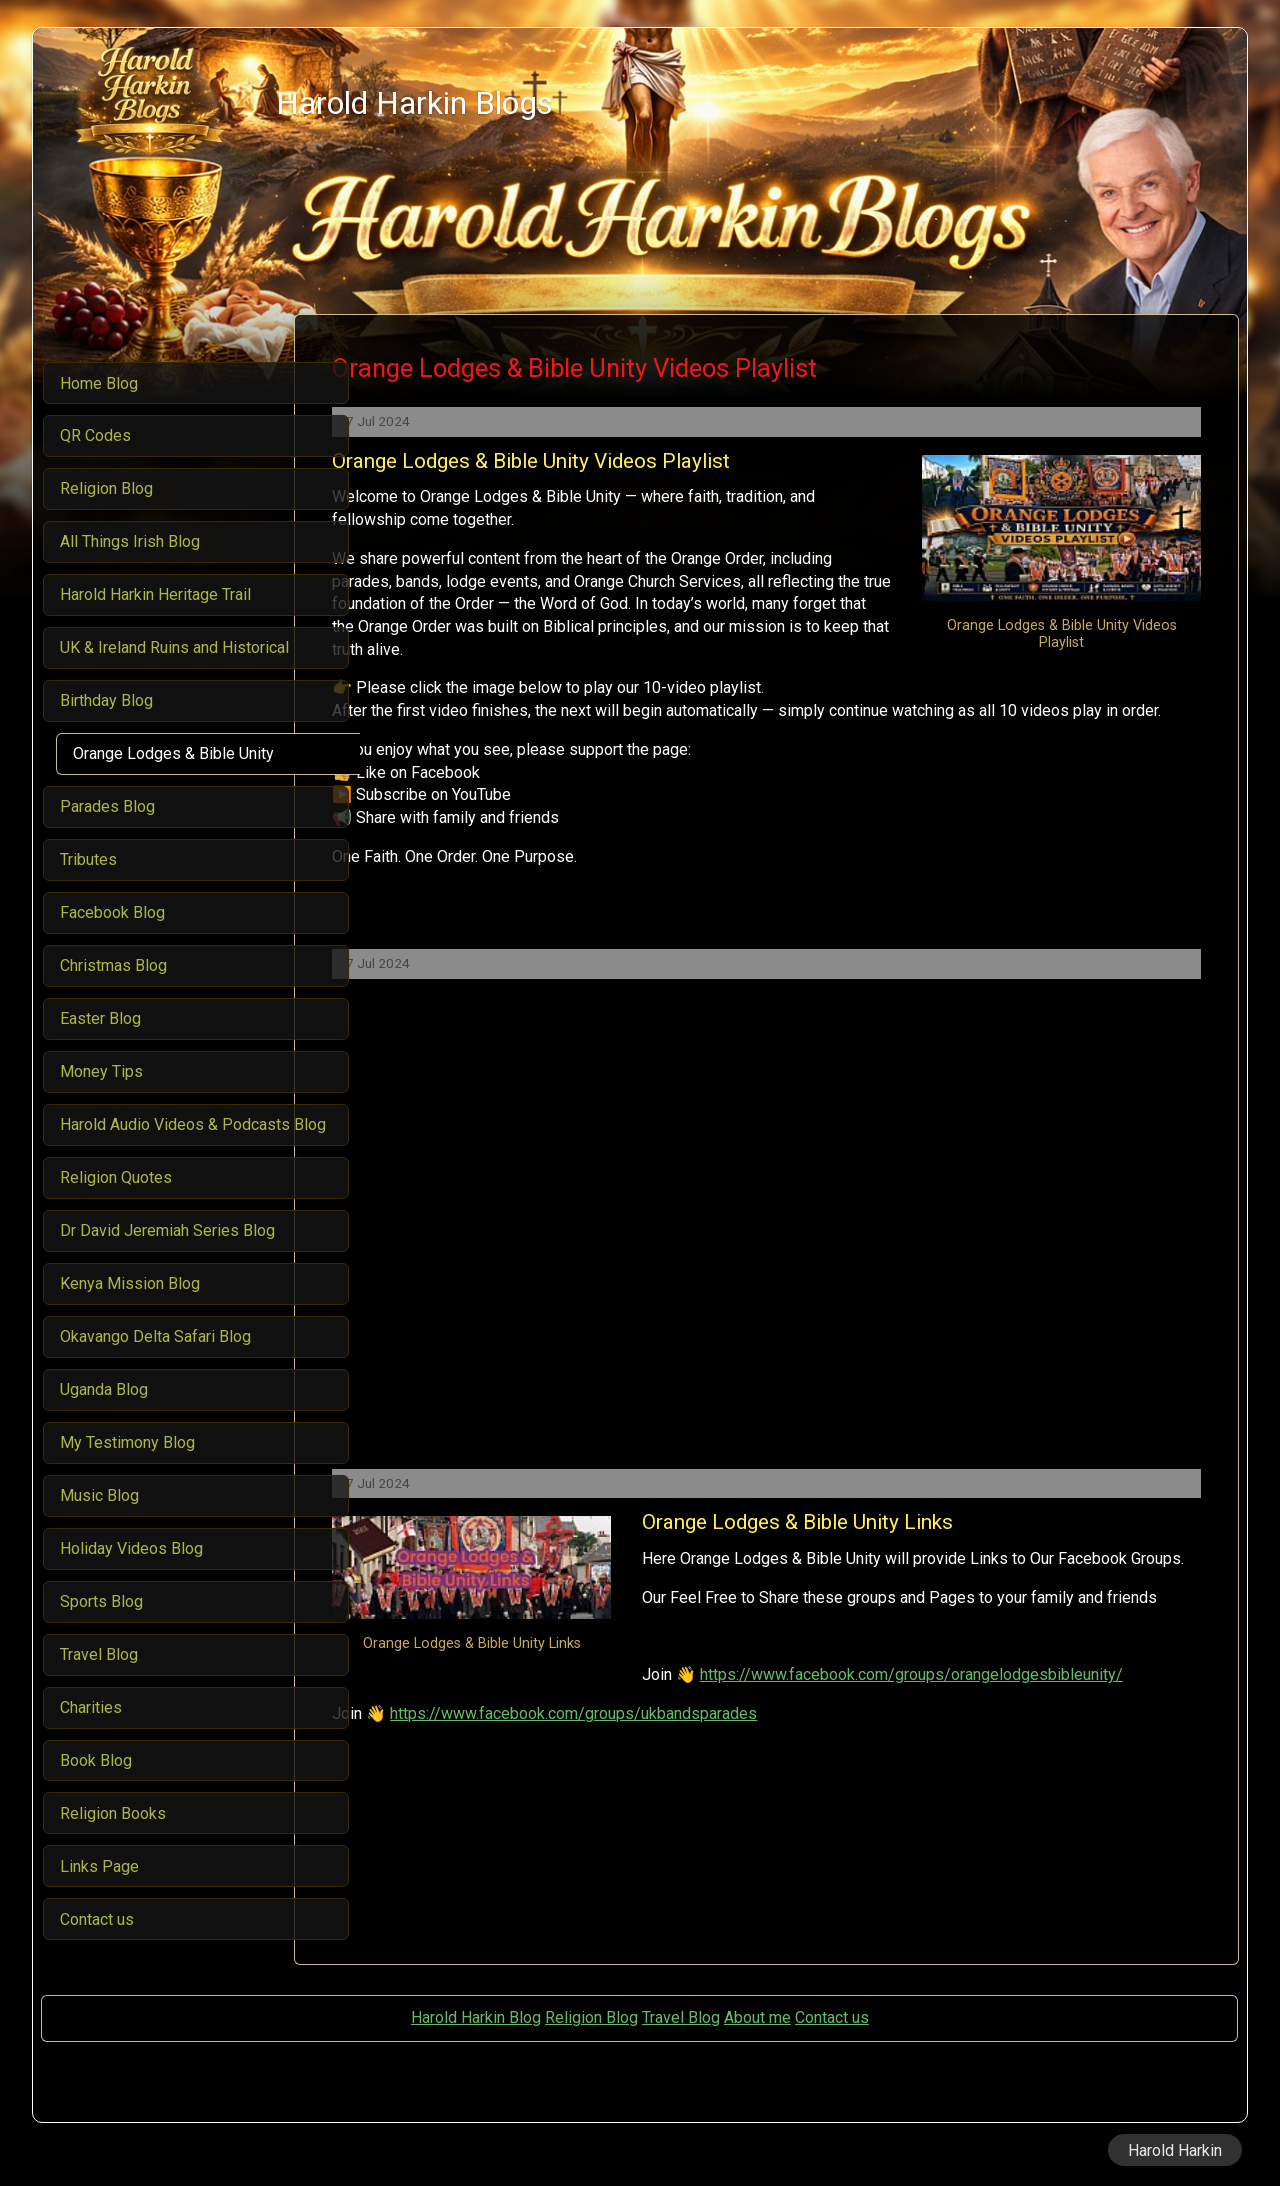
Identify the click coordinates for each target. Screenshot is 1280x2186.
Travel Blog (681, 2017)
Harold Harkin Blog (476, 2017)
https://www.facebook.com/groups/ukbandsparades (637, 1758)
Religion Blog (591, 2017)
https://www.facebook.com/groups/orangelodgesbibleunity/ (665, 1720)
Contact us (832, 2017)
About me (757, 2017)
